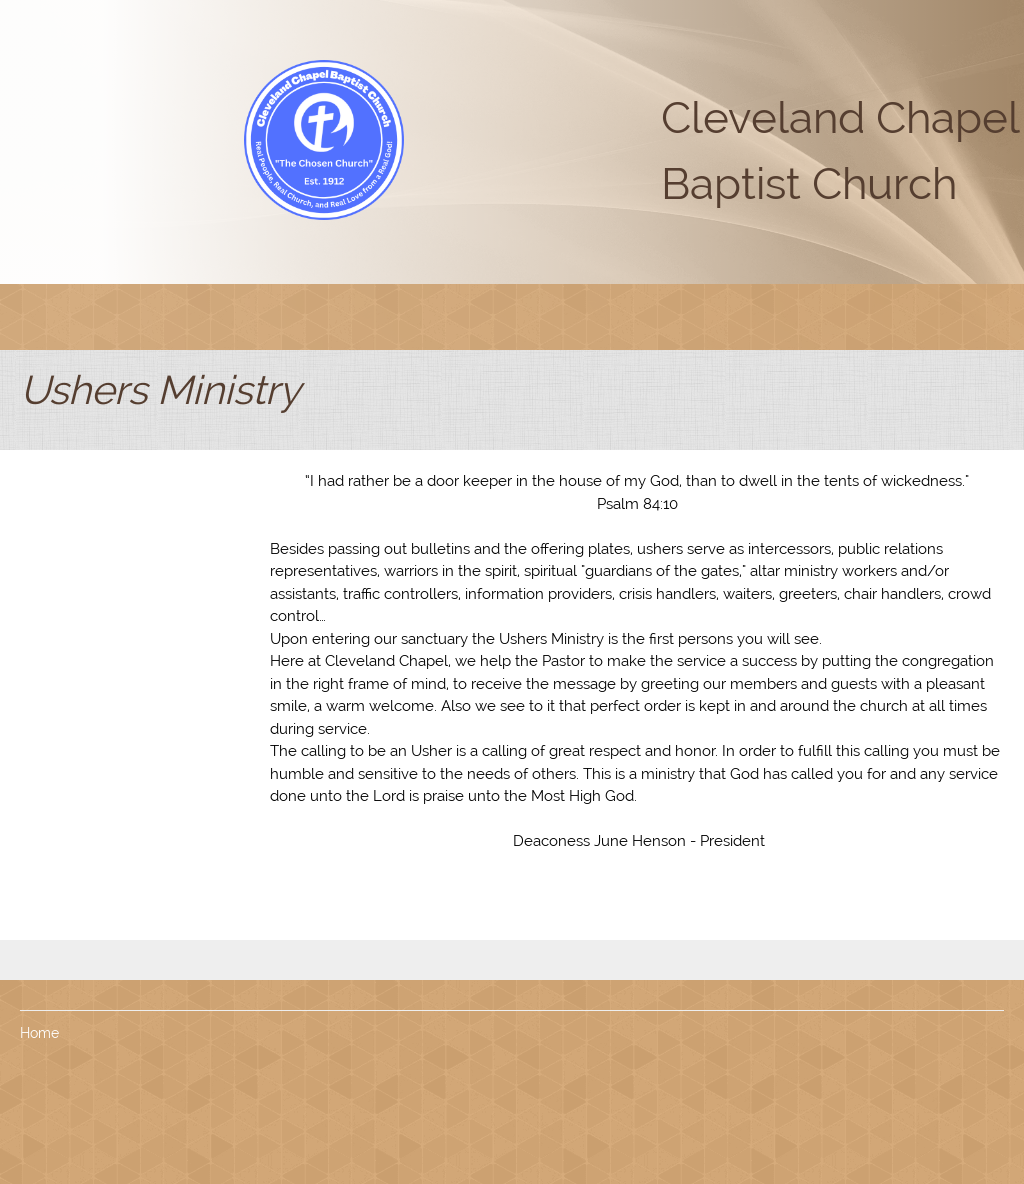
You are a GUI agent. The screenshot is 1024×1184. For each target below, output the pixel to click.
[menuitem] (356, 317)
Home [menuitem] (39, 1033)
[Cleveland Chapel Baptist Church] (324, 140)
